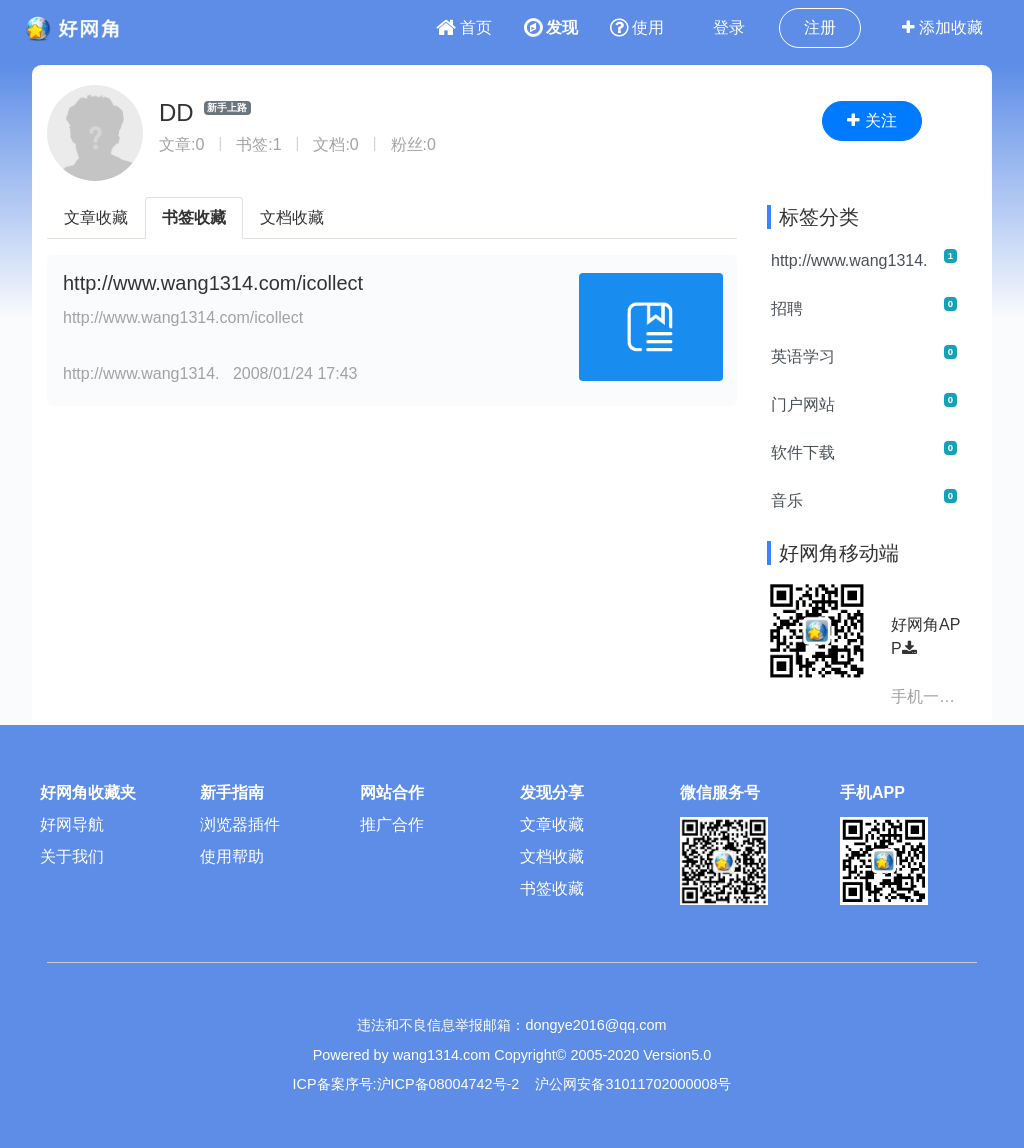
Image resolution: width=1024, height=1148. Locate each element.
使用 (637, 27)
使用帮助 (232, 856)
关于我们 (72, 856)
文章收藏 (96, 217)
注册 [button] (820, 27)
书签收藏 (194, 217)
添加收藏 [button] (942, 27)
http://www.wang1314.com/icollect (213, 283)
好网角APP (925, 636)
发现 (551, 27)
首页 (464, 27)
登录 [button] (729, 27)
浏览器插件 (240, 824)
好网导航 (72, 824)
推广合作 (392, 824)
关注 (871, 120)
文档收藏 (292, 217)
